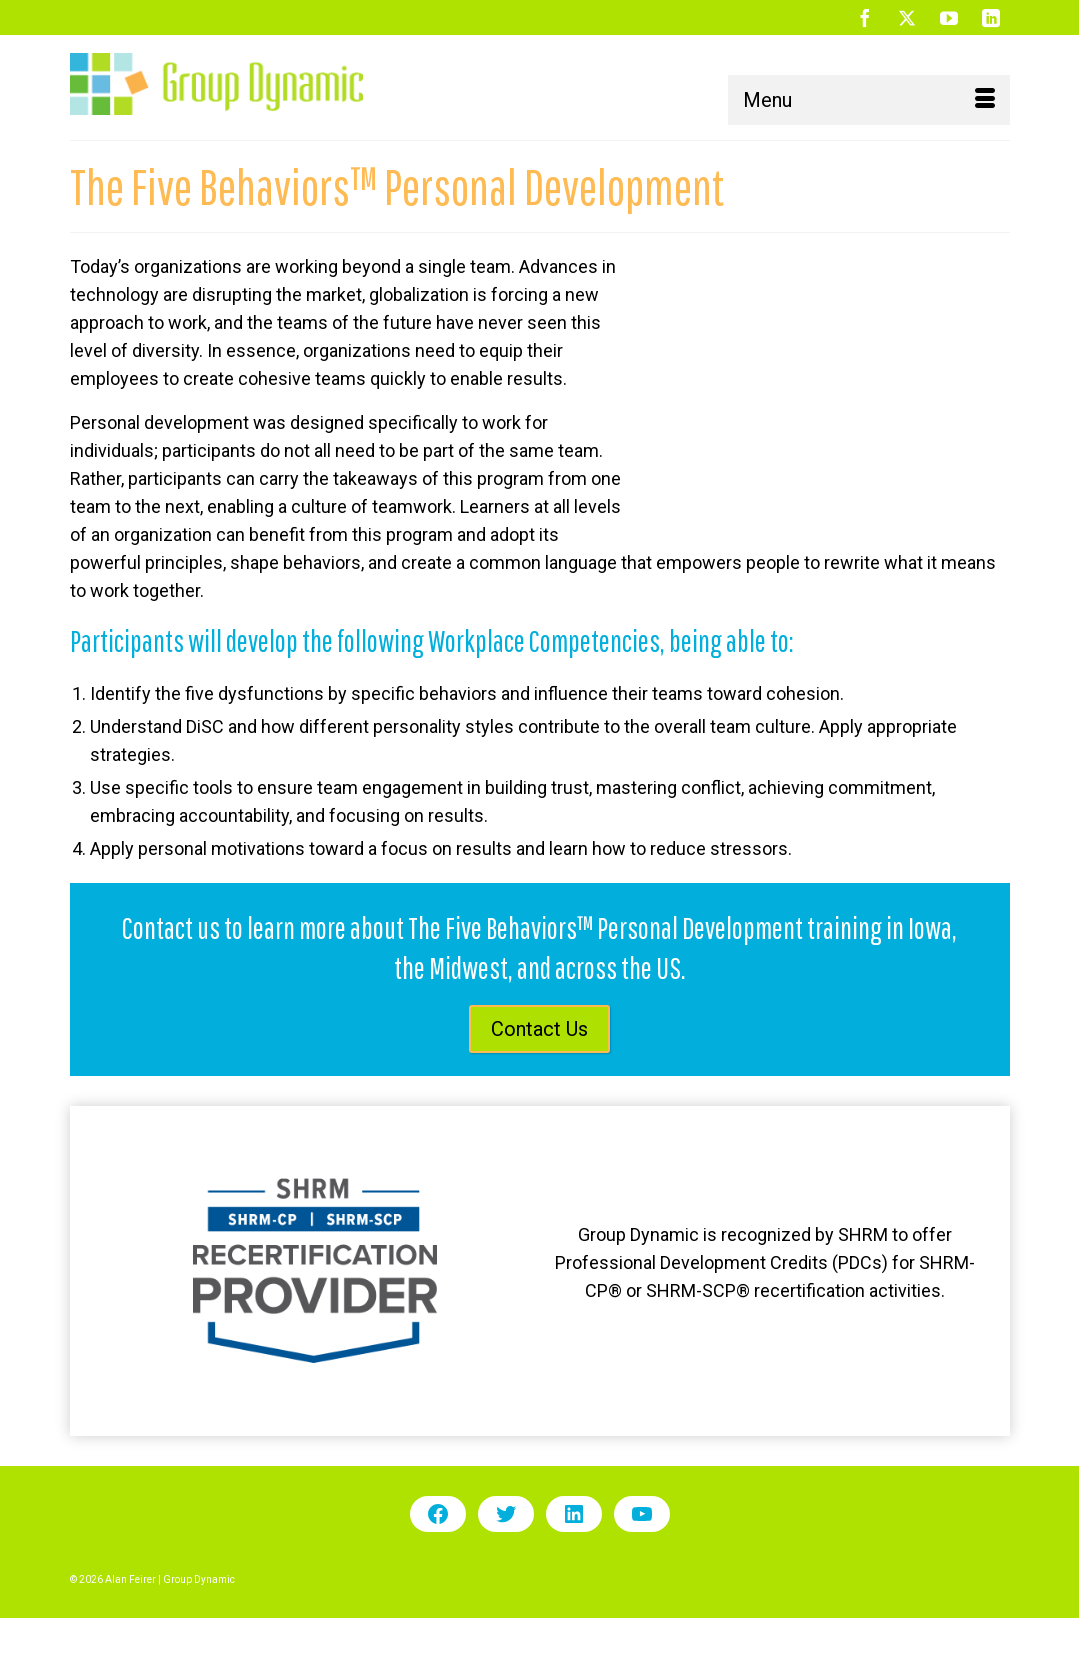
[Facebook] (865, 17)
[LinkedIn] (991, 17)
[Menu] (869, 100)
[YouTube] (949, 17)
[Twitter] (907, 17)
